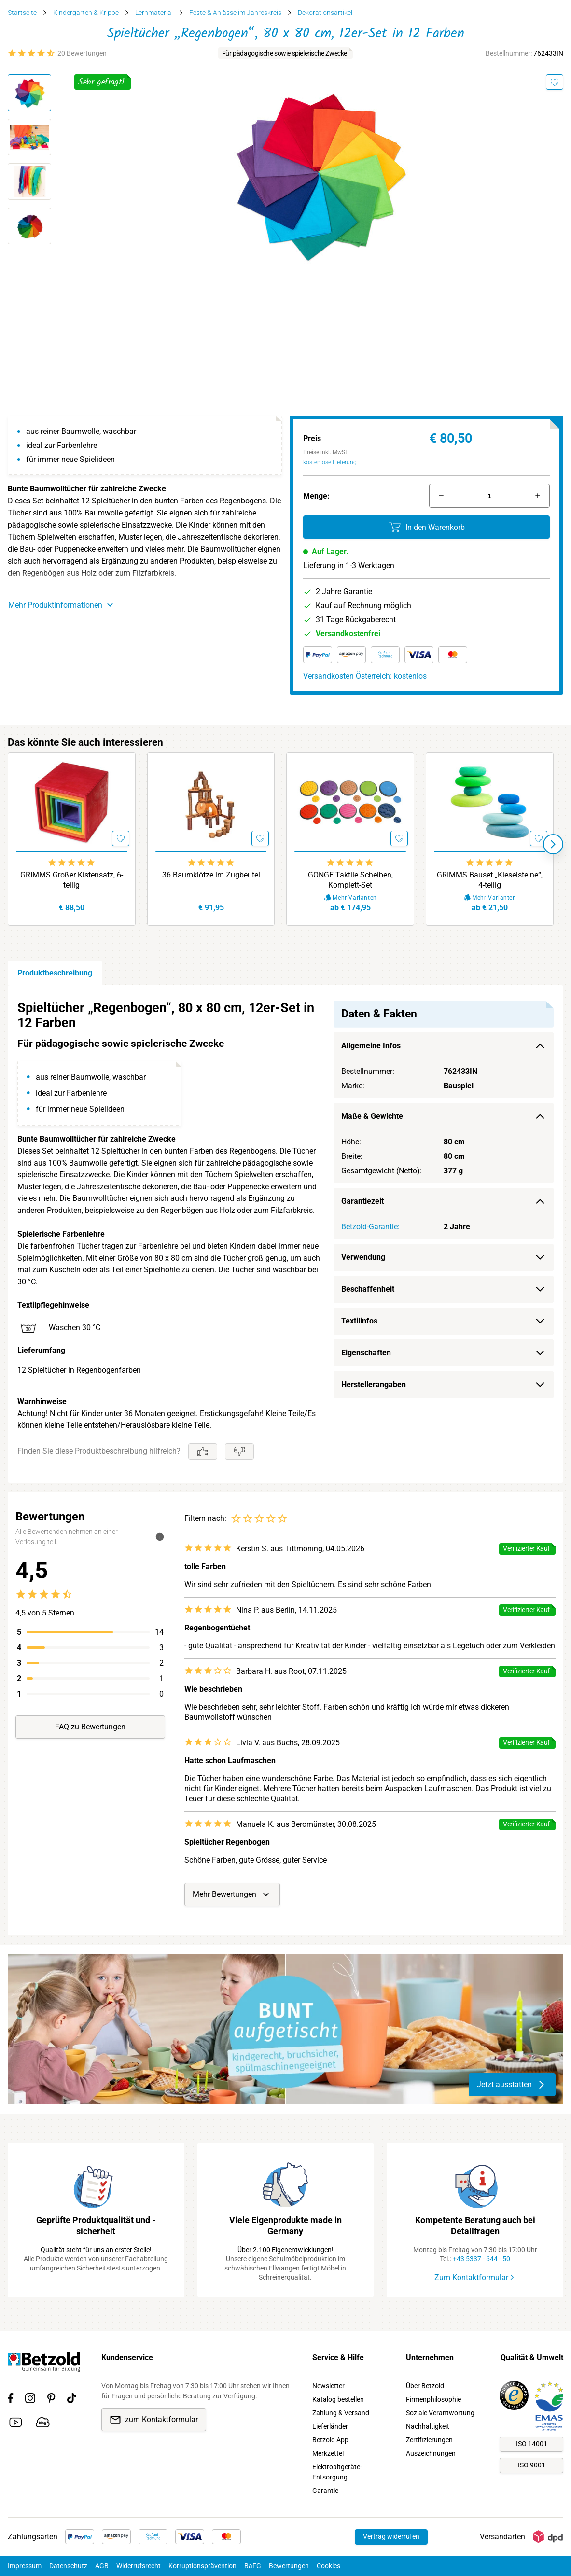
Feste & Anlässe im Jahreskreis (235, 12)
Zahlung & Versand (340, 2413)
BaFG (252, 2566)
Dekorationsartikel (325, 12)
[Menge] (489, 495)
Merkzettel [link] (328, 2453)
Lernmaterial (154, 12)
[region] (285, 1233)
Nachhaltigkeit (427, 2426)
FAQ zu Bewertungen (90, 1726)
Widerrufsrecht (138, 2566)
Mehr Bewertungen (232, 1894)
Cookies (328, 2566)
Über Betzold (425, 2386)
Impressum (25, 2566)
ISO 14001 (531, 2444)
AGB (102, 2566)
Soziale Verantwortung (440, 2413)
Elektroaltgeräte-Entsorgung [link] (337, 2472)
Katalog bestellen (338, 2399)
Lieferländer (330, 2426)
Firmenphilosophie (433, 2399)
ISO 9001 (531, 2465)
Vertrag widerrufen (391, 2536)
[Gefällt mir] (202, 1451)
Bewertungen (289, 2566)
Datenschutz (68, 2566)
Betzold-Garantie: (370, 1226)
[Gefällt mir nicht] (239, 1451)
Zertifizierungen (429, 2440)
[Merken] (554, 82)
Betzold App (330, 2440)
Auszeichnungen (431, 2453)
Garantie (325, 2490)
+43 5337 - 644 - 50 (481, 2259)
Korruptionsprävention (202, 2566)
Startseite (22, 12)
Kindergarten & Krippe (86, 12)
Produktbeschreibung (54, 972)
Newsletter (328, 2386)
